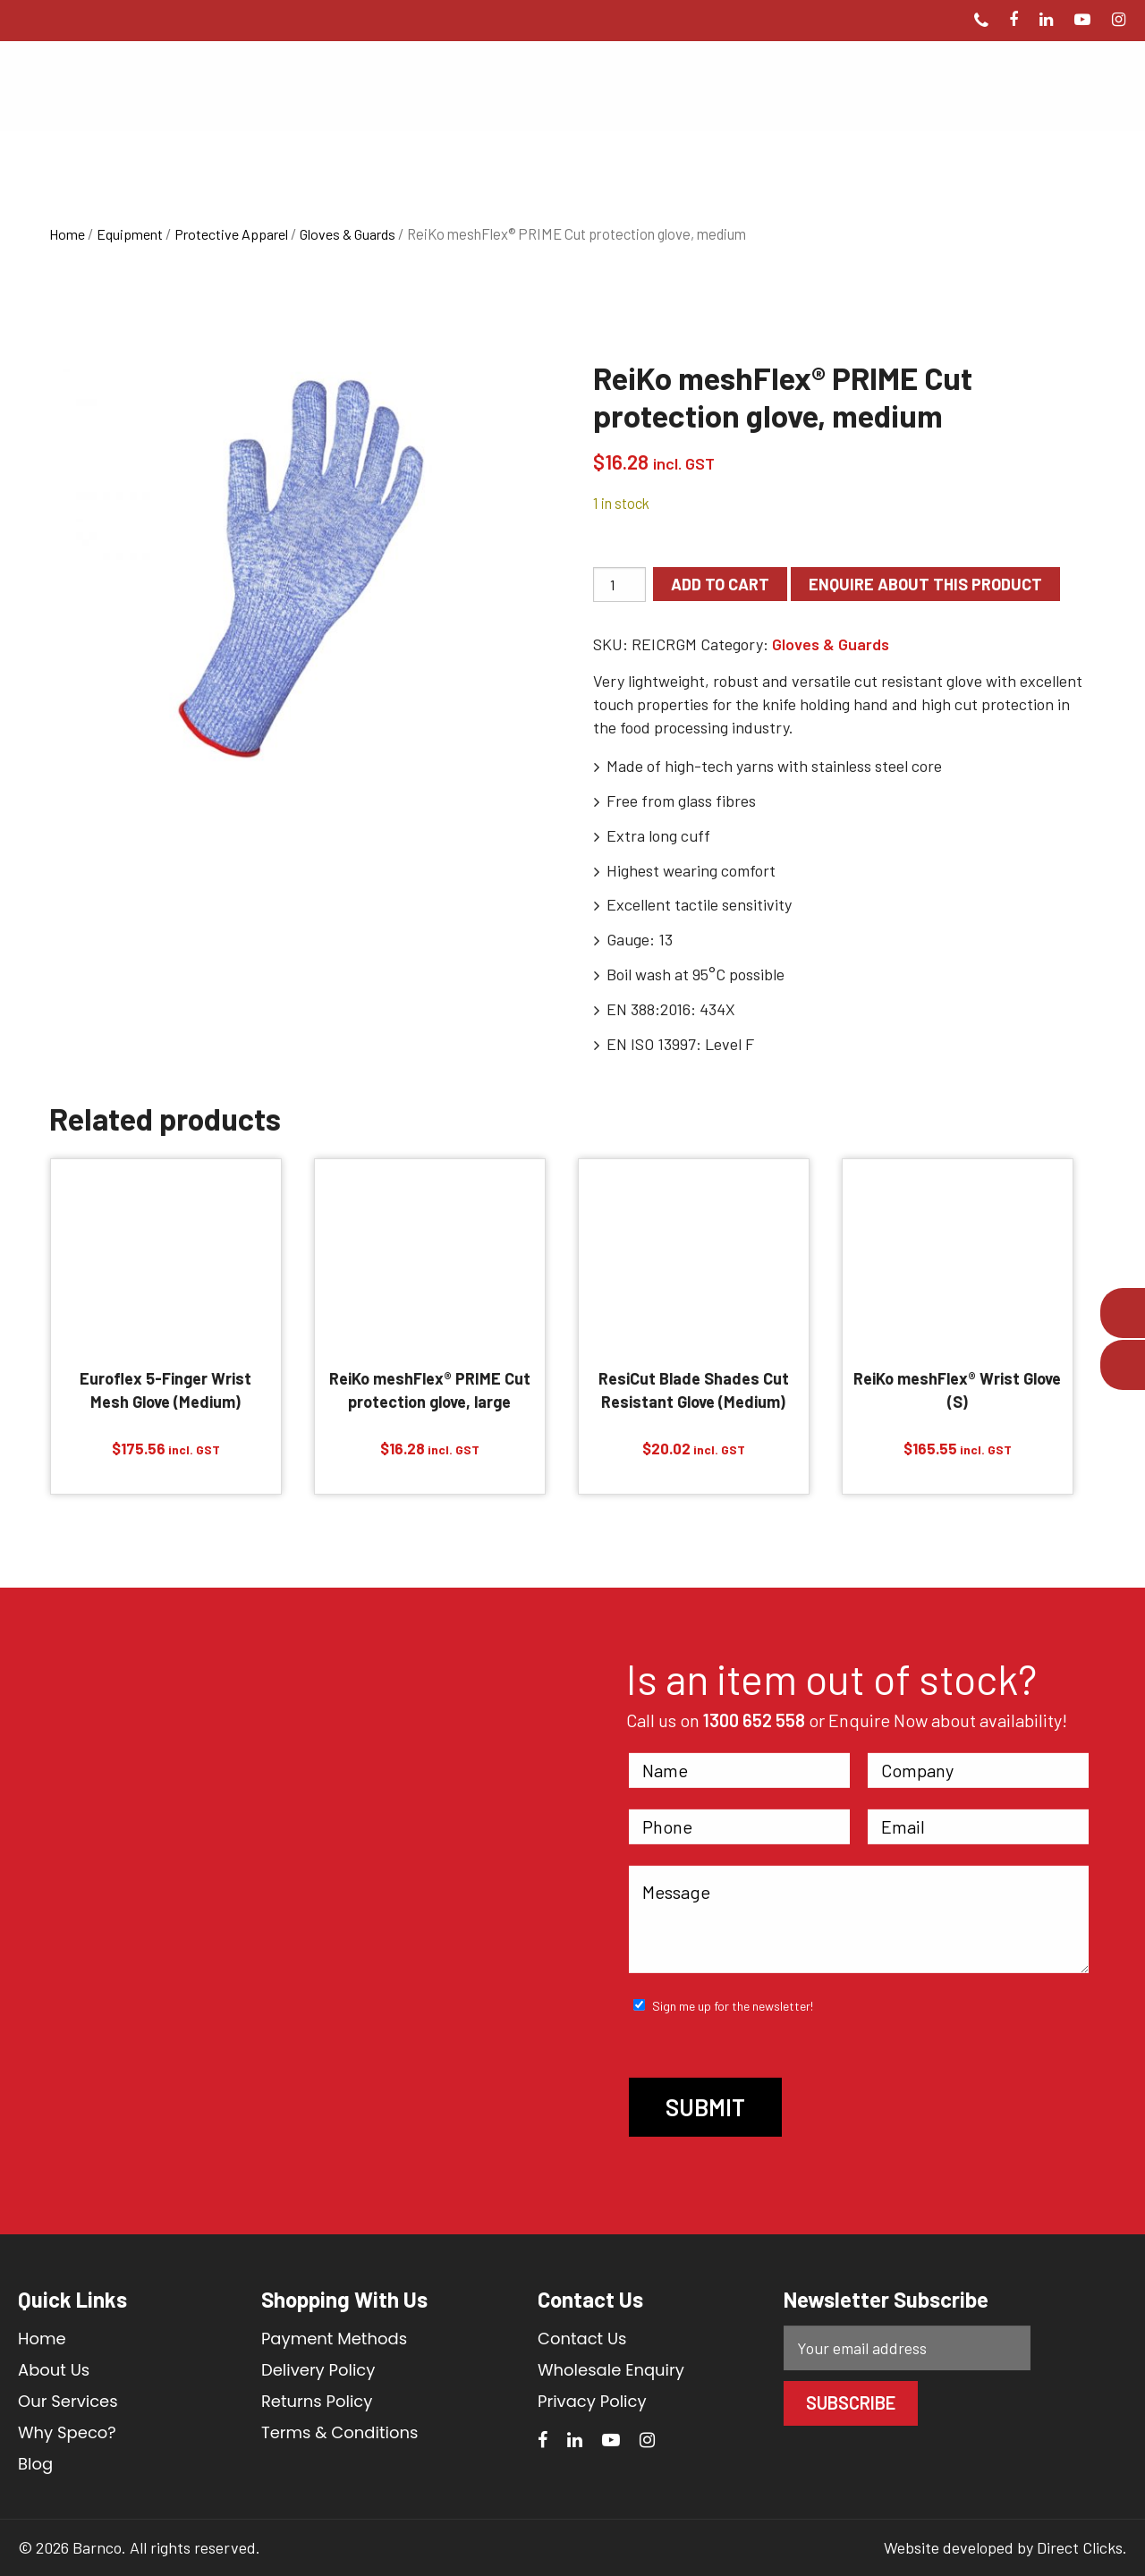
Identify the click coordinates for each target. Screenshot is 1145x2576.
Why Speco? (67, 2432)
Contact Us (582, 2338)
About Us (53, 2370)
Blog (35, 2464)
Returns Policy (316, 2401)
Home (67, 233)
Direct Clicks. (1082, 2547)
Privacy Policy (592, 2401)
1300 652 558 (754, 1720)
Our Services (68, 2401)
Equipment (130, 233)
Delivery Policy (318, 2370)
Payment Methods (334, 2338)
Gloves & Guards (347, 233)
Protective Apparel (231, 233)
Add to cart (720, 584)
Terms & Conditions (339, 2432)
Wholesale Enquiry (611, 2370)
